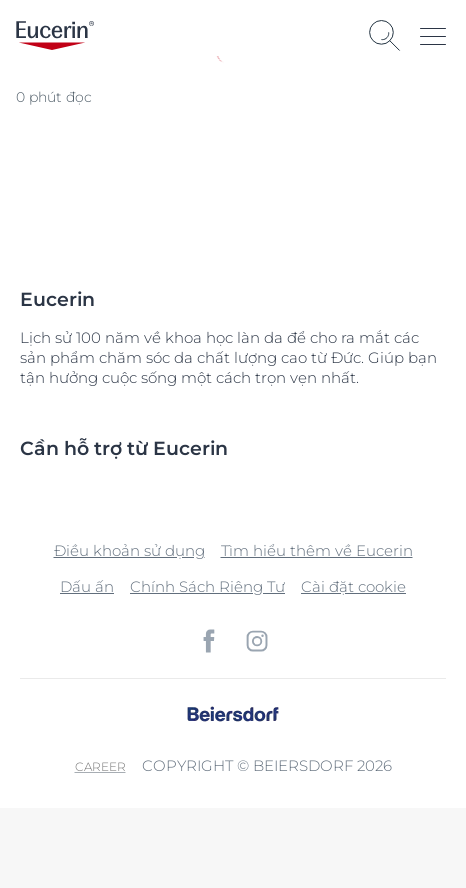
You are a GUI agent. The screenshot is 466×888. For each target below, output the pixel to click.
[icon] (209, 641)
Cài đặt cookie (353, 586)
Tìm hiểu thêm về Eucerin (317, 550)
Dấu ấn (87, 586)
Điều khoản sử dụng (129, 550)
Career (100, 766)
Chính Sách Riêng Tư (207, 586)
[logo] (55, 35)
